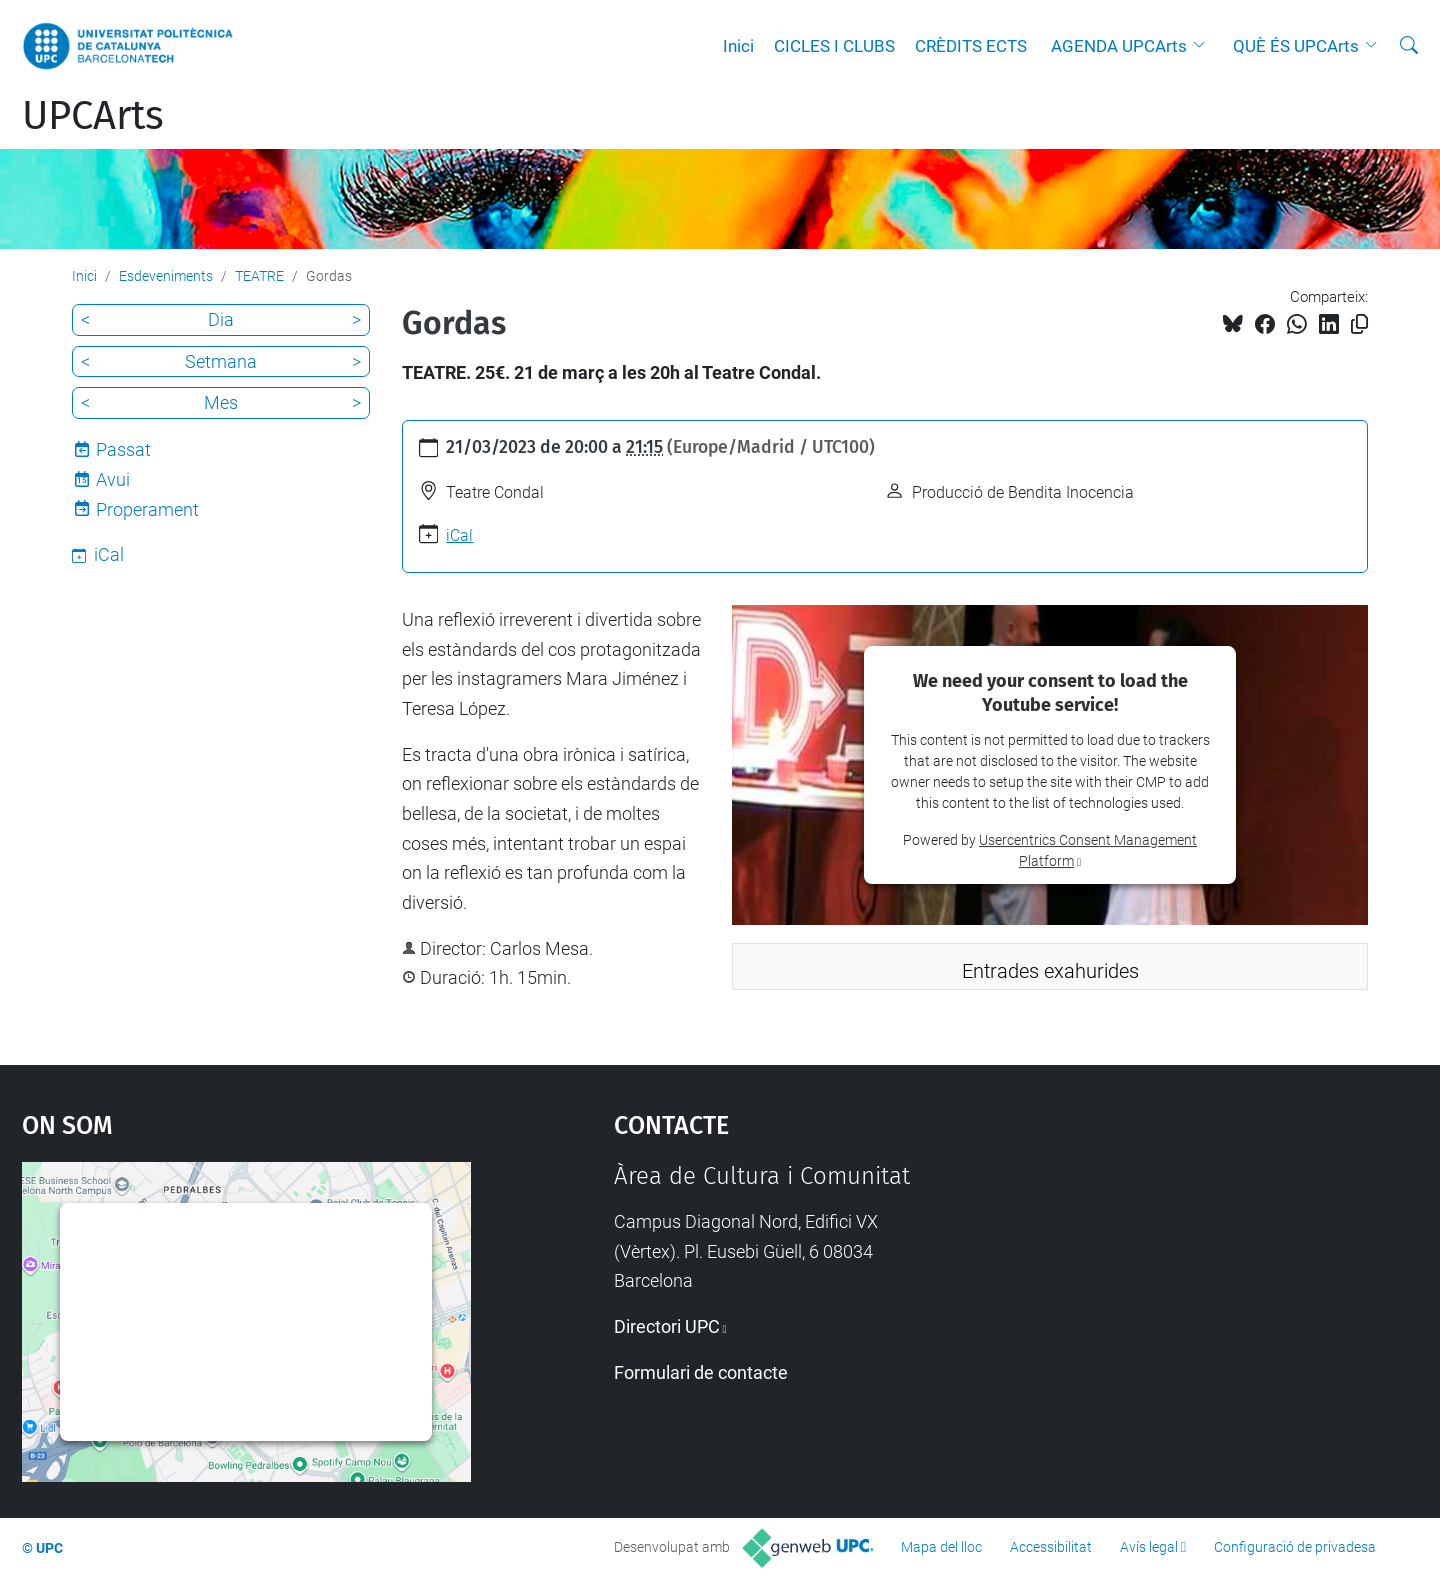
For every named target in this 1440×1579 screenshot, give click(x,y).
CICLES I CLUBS (834, 46)
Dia (221, 319)
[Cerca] (1409, 46)
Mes (221, 402)
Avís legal (1149, 1547)
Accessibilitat (1051, 1547)
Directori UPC (667, 1326)
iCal (459, 535)
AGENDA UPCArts (1119, 46)
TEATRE (259, 276)
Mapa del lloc (941, 1547)
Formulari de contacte (701, 1372)
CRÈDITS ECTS (971, 46)
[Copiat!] (1359, 324)
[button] (1204, 46)
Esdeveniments (166, 276)
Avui (113, 479)
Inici (738, 46)
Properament (147, 509)
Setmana (221, 361)
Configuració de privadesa (1295, 1547)
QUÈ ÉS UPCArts (1296, 46)
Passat (123, 449)
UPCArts (93, 116)
